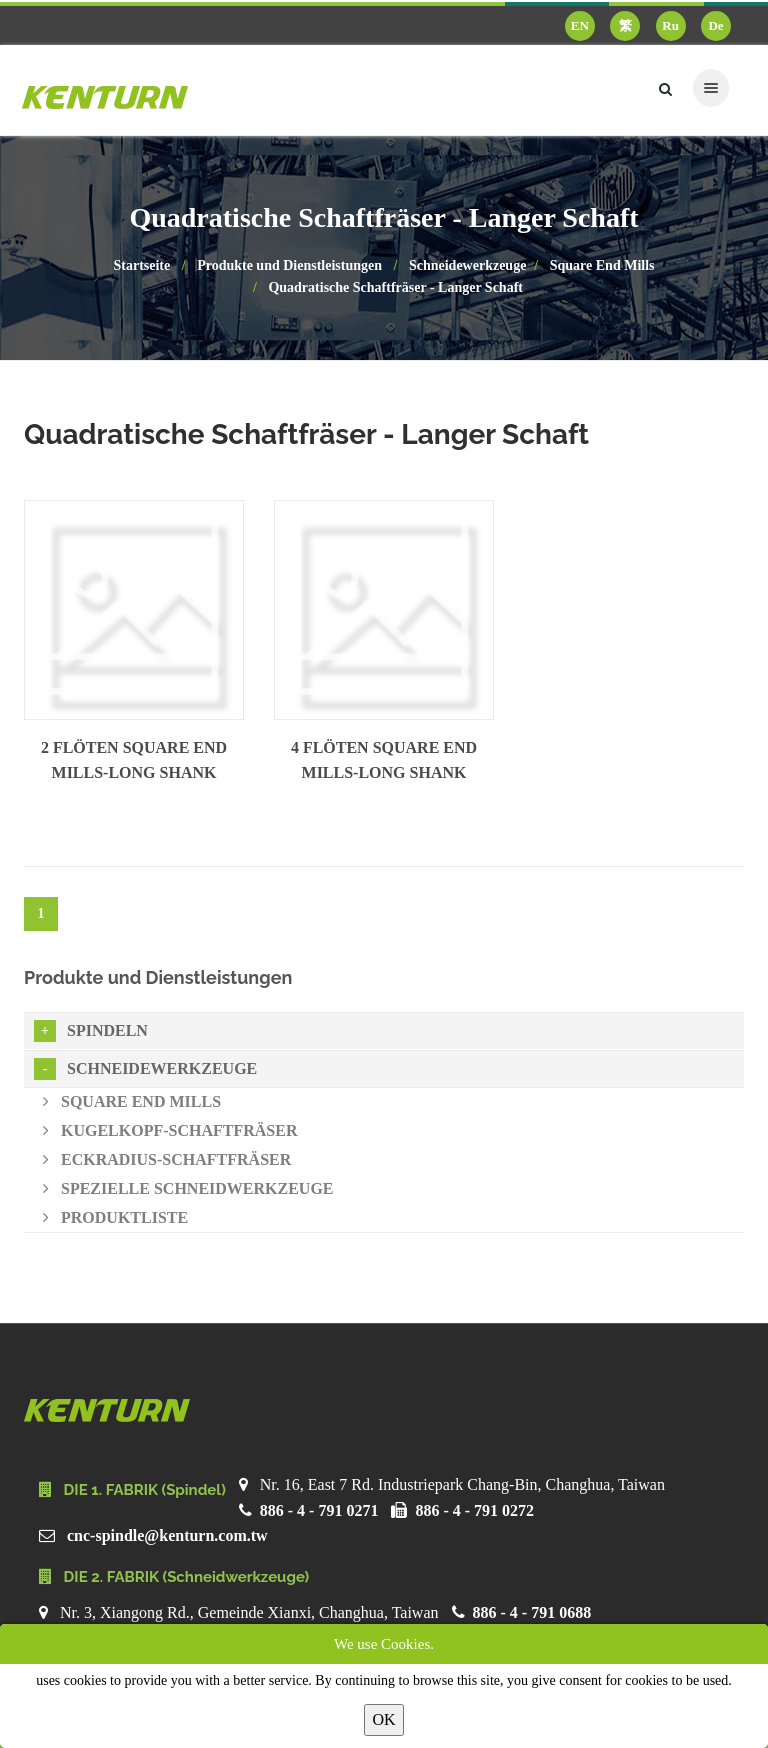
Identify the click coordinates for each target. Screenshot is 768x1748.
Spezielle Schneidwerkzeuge (188, 1188)
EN (580, 25)
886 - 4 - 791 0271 (319, 1510)
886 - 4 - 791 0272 (474, 1510)
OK (383, 1719)
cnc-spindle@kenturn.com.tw (167, 1535)
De (715, 25)
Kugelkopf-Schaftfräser (170, 1130)
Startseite (141, 265)
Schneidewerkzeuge (467, 265)
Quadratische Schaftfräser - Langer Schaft (395, 287)
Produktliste (115, 1217)
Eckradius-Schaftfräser (167, 1159)
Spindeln (91, 1031)
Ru (670, 25)
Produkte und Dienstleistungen (289, 265)
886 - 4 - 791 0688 (532, 1612)
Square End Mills (602, 265)
